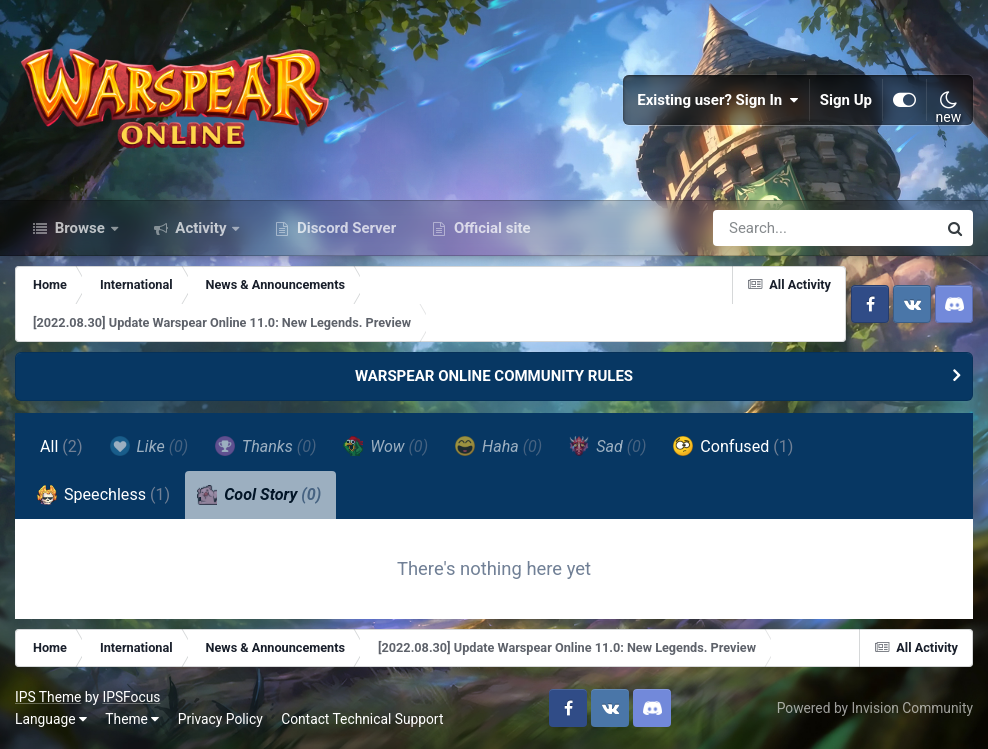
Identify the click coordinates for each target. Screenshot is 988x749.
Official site (490, 228)
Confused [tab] (733, 446)
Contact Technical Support (362, 719)
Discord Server (344, 228)
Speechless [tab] (103, 495)
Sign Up (846, 100)
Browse (80, 228)
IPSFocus (131, 697)
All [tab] (61, 446)
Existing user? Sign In (718, 100)
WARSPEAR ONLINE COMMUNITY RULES (494, 376)
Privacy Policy (220, 719)
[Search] (768, 228)
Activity (201, 228)
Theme (132, 719)
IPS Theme (48, 697)
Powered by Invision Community (875, 708)
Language (51, 719)
